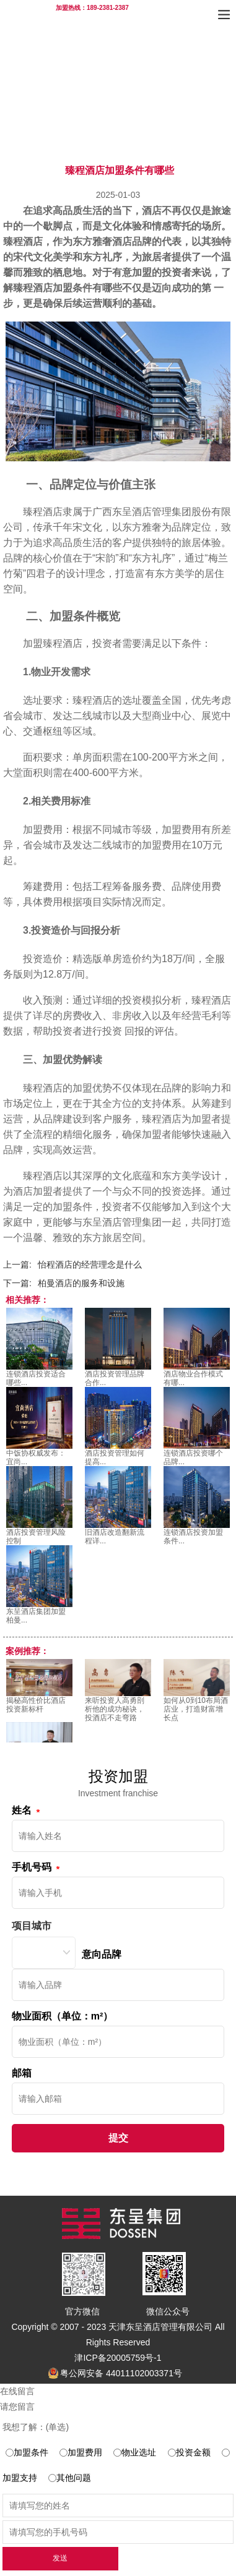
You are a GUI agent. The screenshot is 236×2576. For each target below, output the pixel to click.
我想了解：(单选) (35, 2427)
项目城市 (31, 1926)
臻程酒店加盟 (42, 288)
